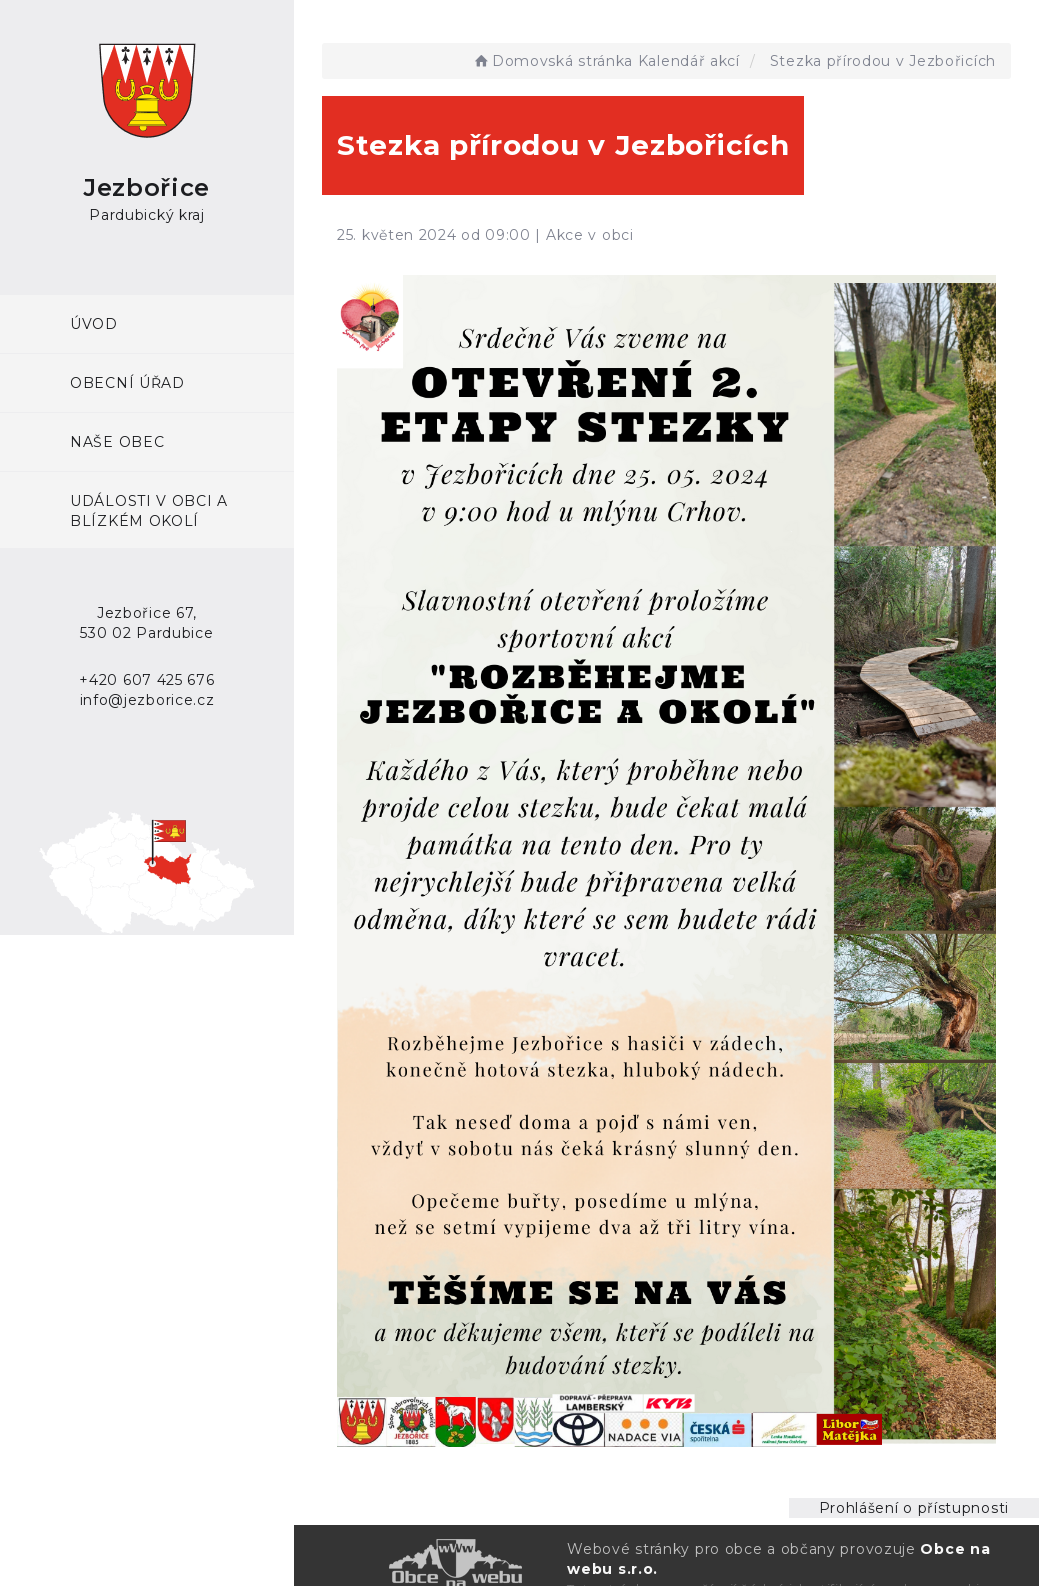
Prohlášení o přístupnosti (914, 1508)
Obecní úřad (127, 383)
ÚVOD (94, 324)
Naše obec (117, 442)
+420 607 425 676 (146, 680)
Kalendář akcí (689, 61)
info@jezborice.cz (147, 700)
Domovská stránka (552, 61)
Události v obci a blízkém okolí (149, 511)
